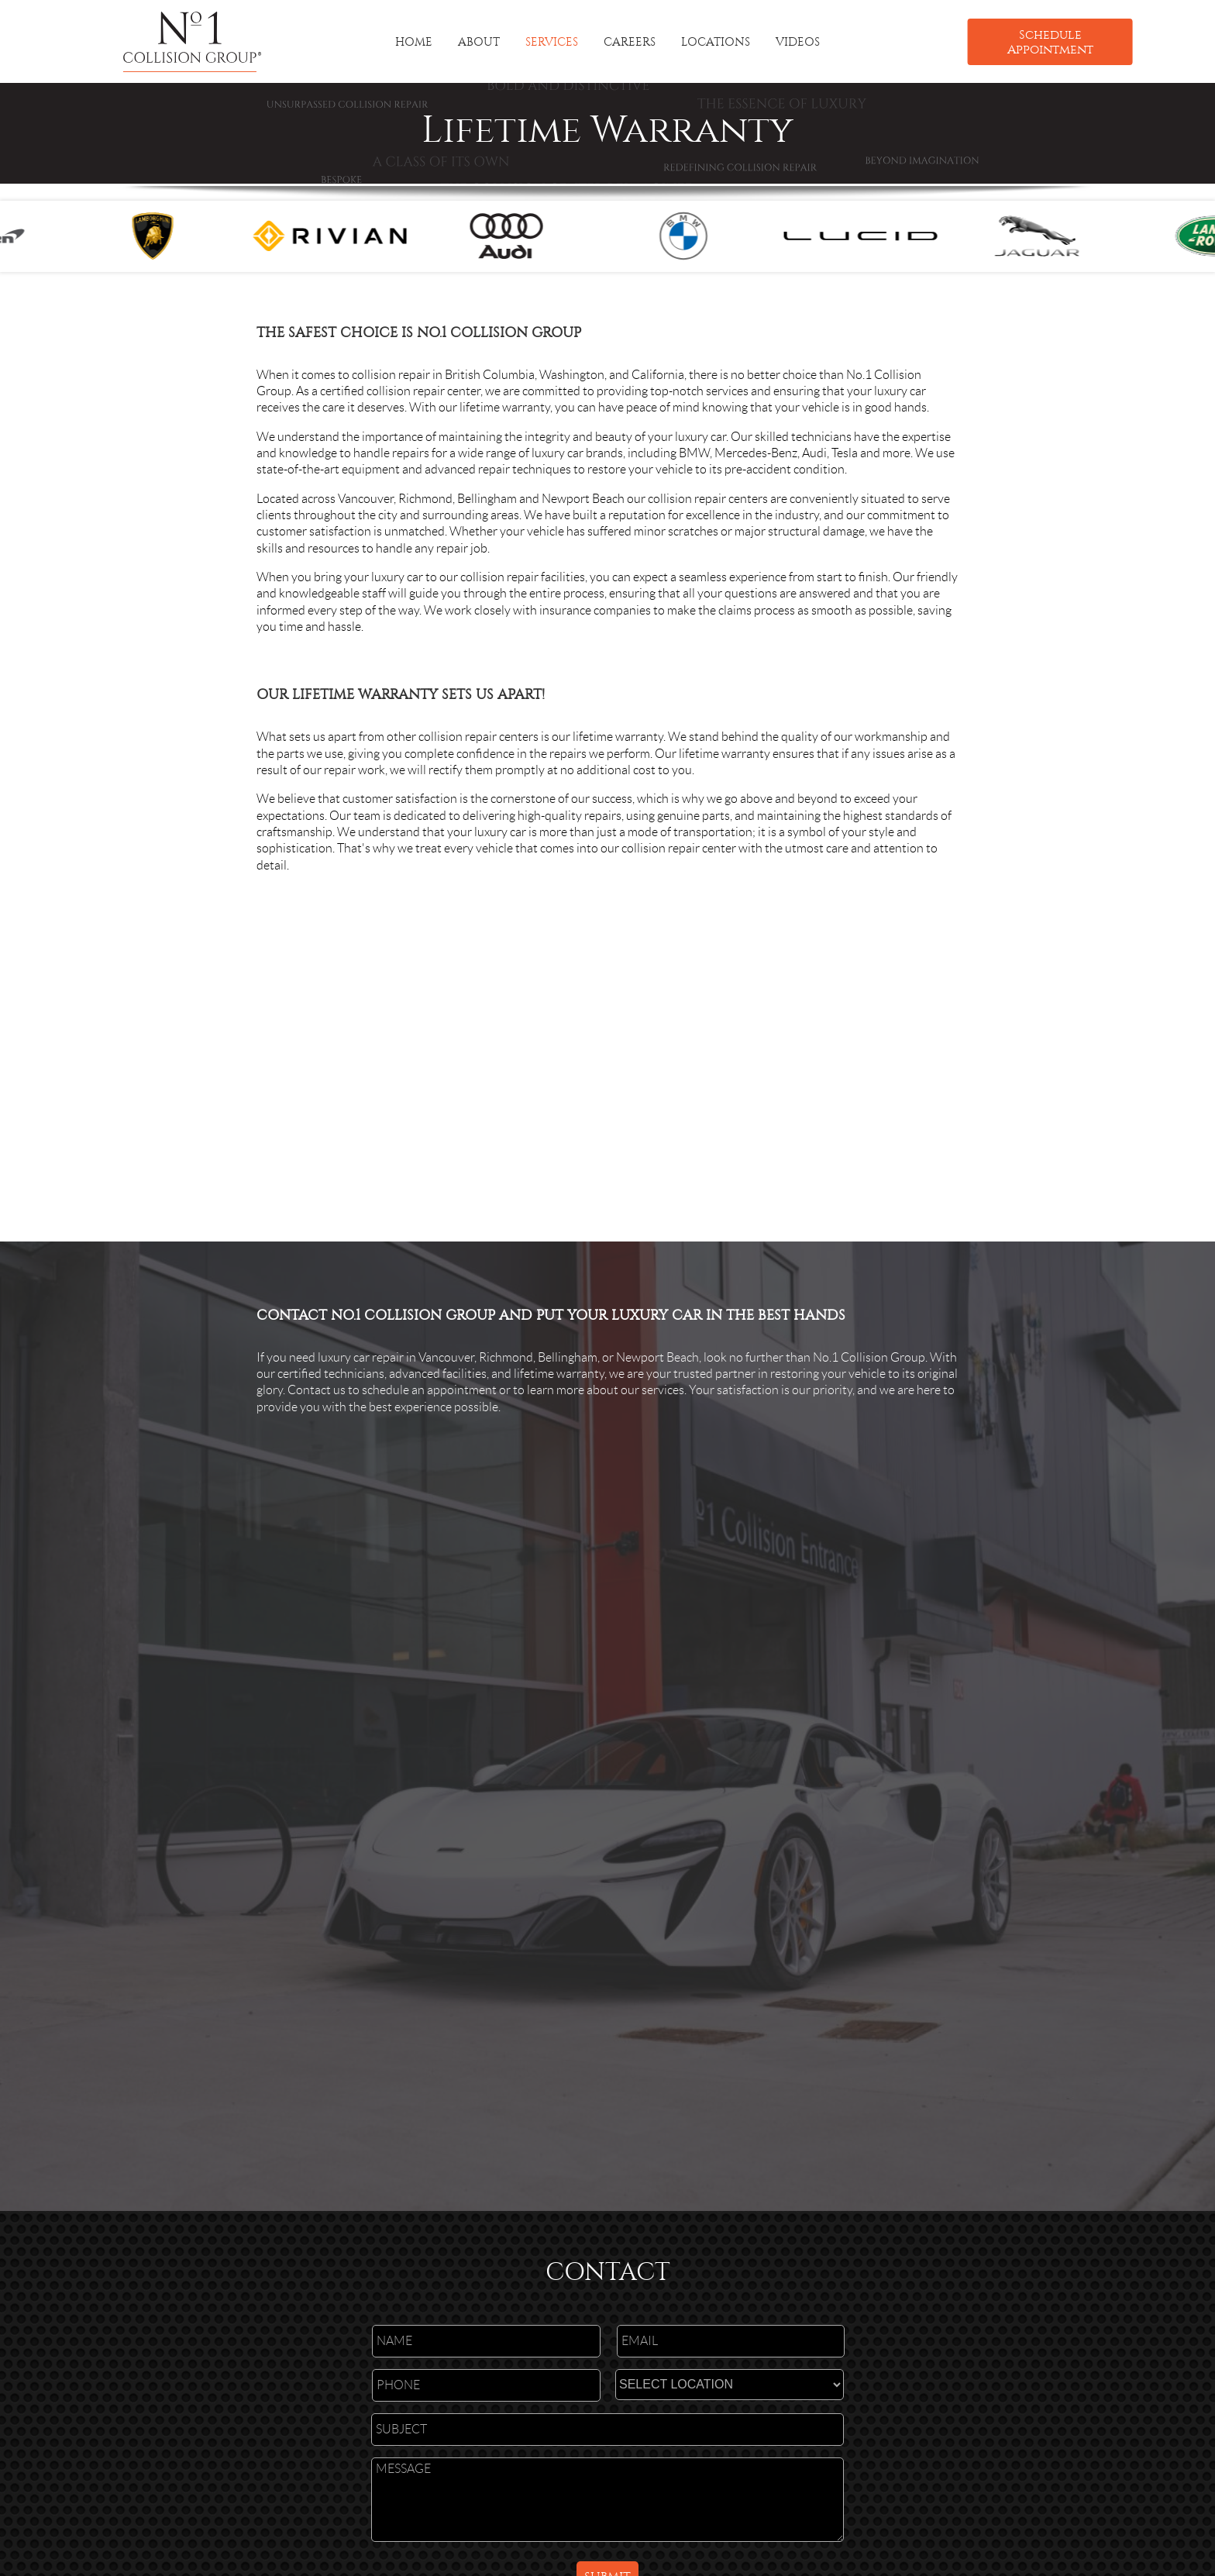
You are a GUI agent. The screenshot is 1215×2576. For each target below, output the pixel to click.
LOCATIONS (715, 42)
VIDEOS (798, 42)
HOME (413, 42)
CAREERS (630, 42)
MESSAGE (607, 2499)
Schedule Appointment (1050, 42)
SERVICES (551, 42)
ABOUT (479, 42)
